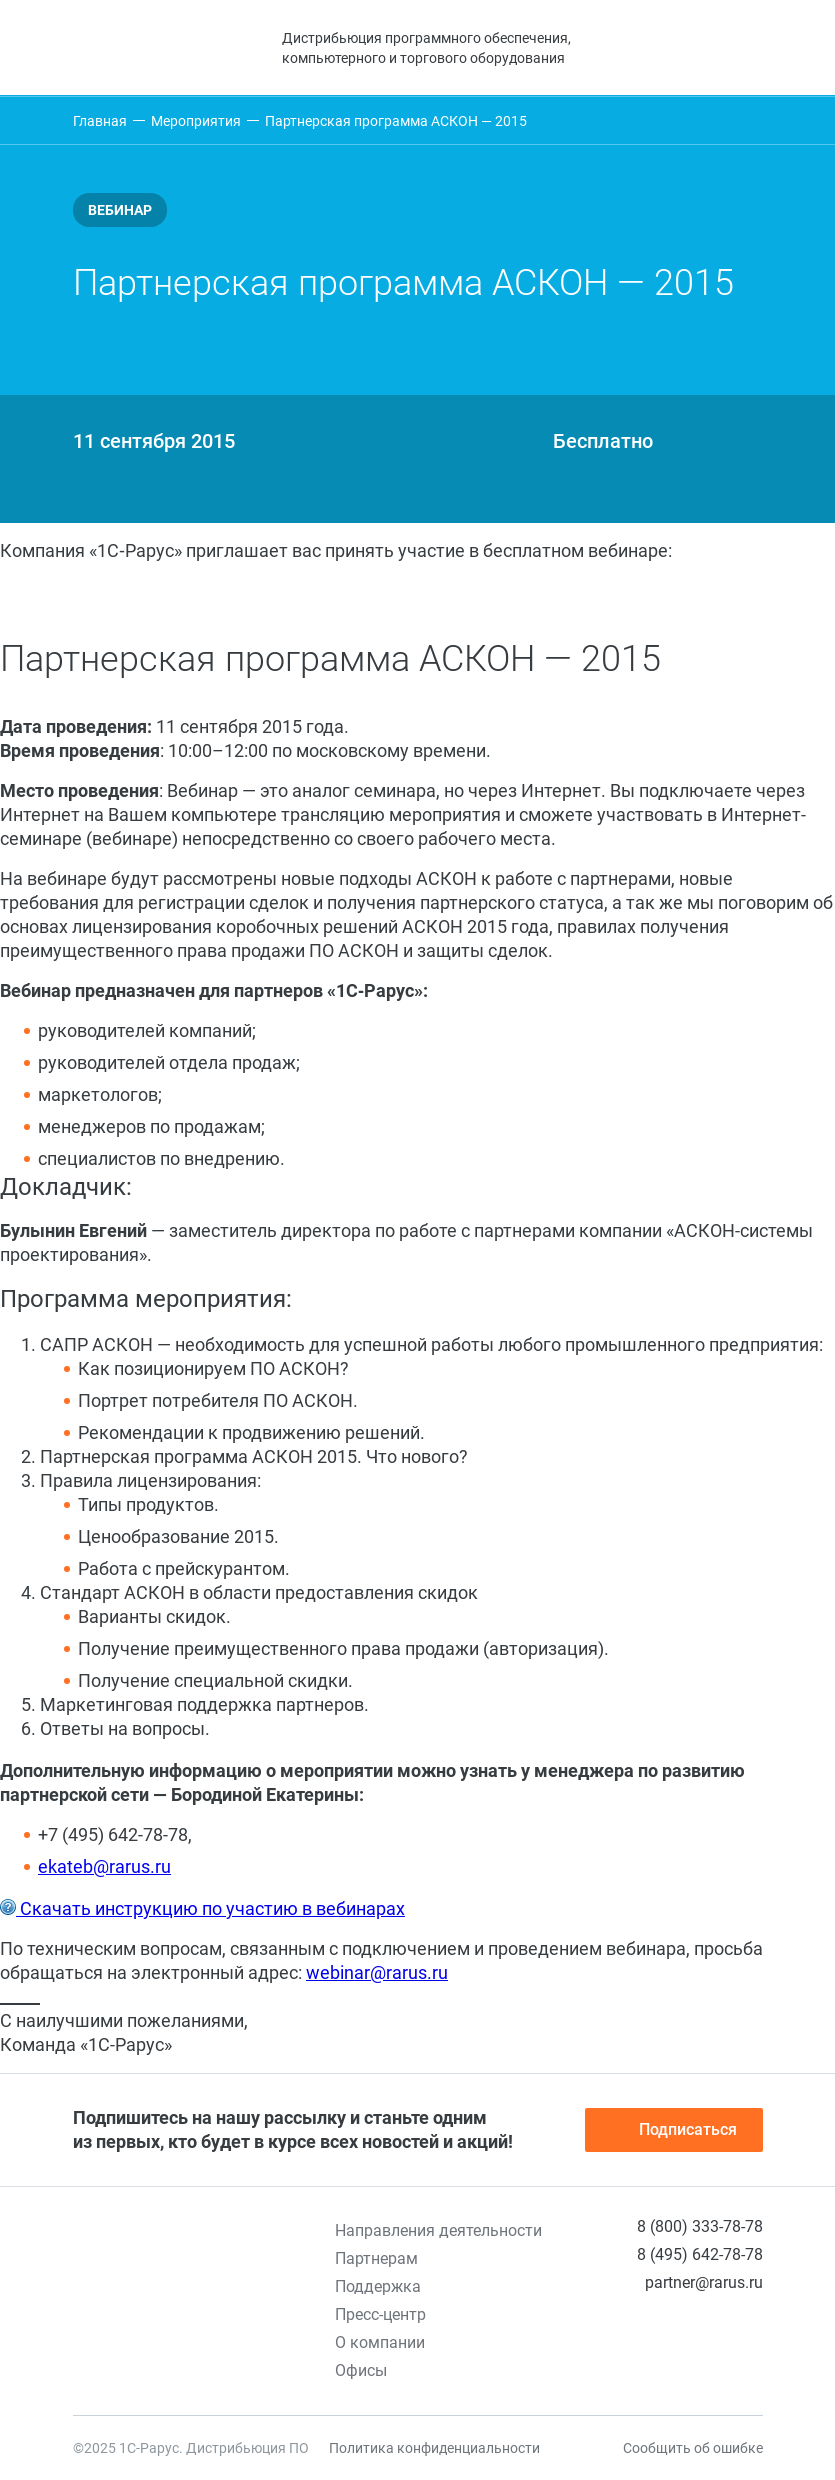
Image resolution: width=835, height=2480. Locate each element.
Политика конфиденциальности (434, 2448)
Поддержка (378, 2286)
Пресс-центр (380, 2314)
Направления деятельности (438, 2230)
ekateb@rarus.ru (104, 1866)
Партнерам (376, 2258)
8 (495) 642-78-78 (700, 2254)
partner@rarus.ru (704, 2282)
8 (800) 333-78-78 (700, 2226)
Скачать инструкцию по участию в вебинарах (210, 1908)
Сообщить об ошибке (693, 2448)
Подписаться (674, 2130)
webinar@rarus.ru (377, 1972)
